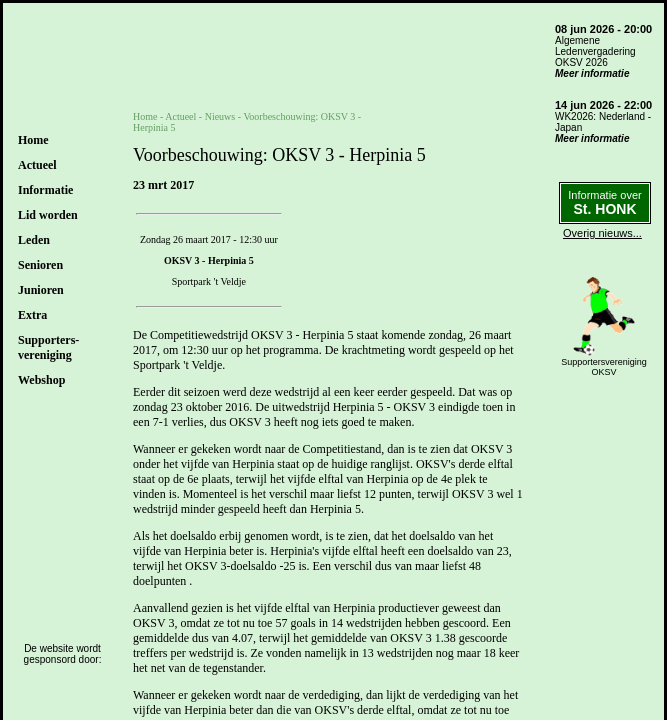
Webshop (41, 380)
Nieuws (220, 116)
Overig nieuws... (602, 233)
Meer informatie (592, 73)
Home (33, 140)
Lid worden (48, 215)
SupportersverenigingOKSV (604, 367)
